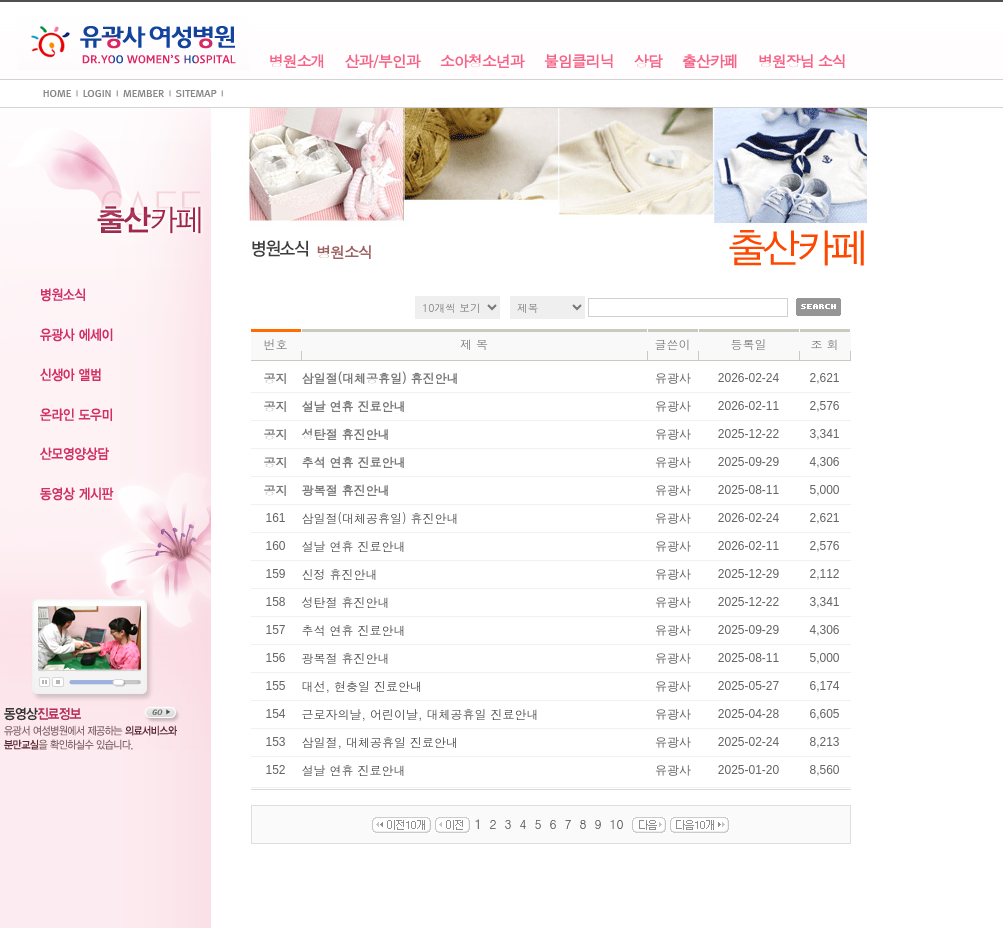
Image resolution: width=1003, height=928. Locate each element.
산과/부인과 (382, 61)
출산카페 (710, 61)
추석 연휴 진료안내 (354, 629)
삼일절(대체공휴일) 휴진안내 (380, 517)
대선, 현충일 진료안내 (362, 685)
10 (617, 823)
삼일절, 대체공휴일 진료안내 (380, 741)
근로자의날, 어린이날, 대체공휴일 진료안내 (420, 713)
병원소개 (297, 61)
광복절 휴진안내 (346, 657)
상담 (648, 61)
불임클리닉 (579, 61)
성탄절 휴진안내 (346, 601)
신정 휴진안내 (340, 573)
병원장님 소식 (802, 61)
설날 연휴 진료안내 (354, 545)
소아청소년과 (482, 61)
